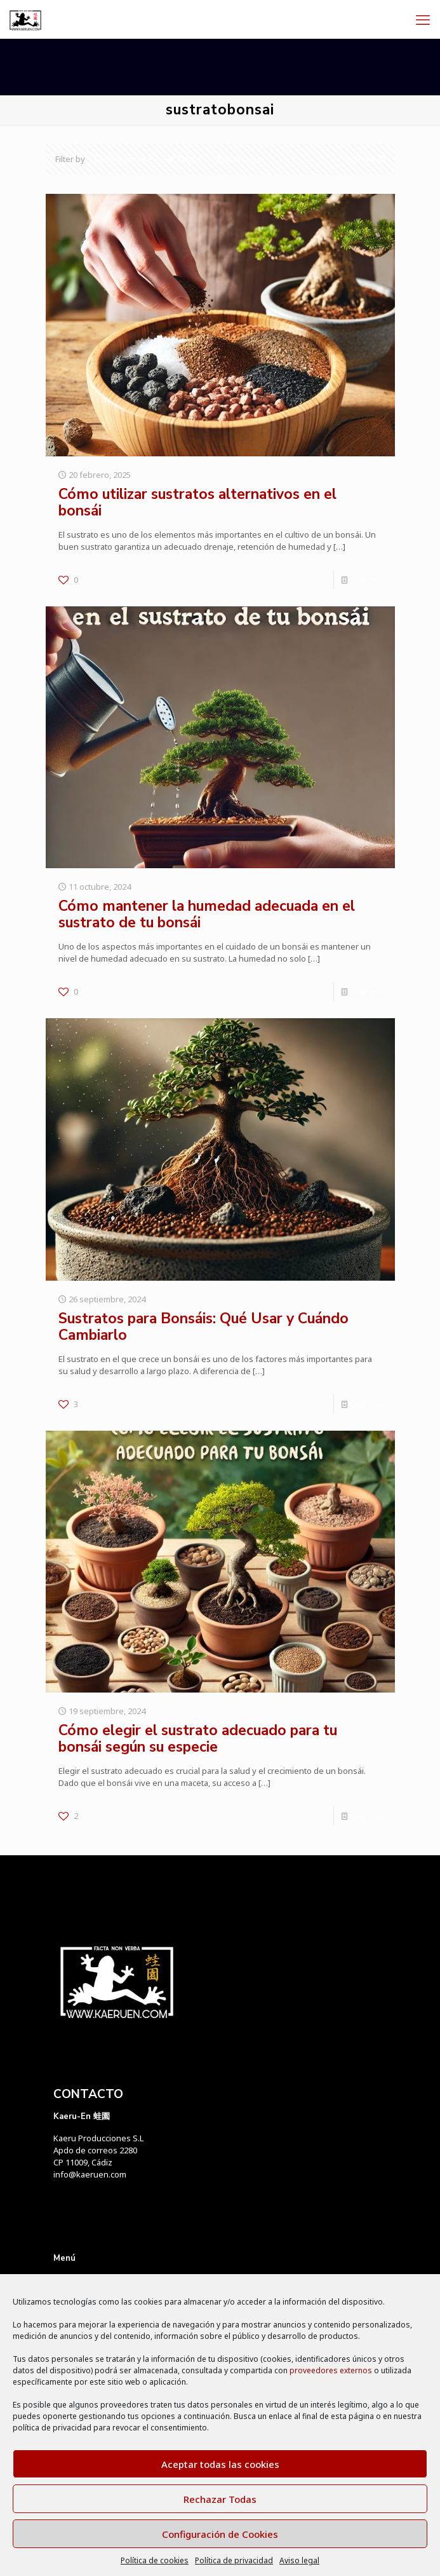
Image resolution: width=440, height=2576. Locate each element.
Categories (125, 159)
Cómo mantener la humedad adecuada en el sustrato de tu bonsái (206, 914)
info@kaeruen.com (89, 2174)
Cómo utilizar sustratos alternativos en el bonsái (197, 502)
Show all (365, 159)
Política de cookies (155, 2560)
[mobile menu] (423, 19)
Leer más (367, 579)
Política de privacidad (234, 2560)
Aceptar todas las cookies (220, 2464)
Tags (185, 159)
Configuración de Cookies (220, 2534)
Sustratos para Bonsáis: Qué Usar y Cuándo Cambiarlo (203, 1327)
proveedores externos (331, 2370)
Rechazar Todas (220, 2499)
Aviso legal (299, 2560)
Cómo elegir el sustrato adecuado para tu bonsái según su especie (197, 1739)
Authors (239, 159)
